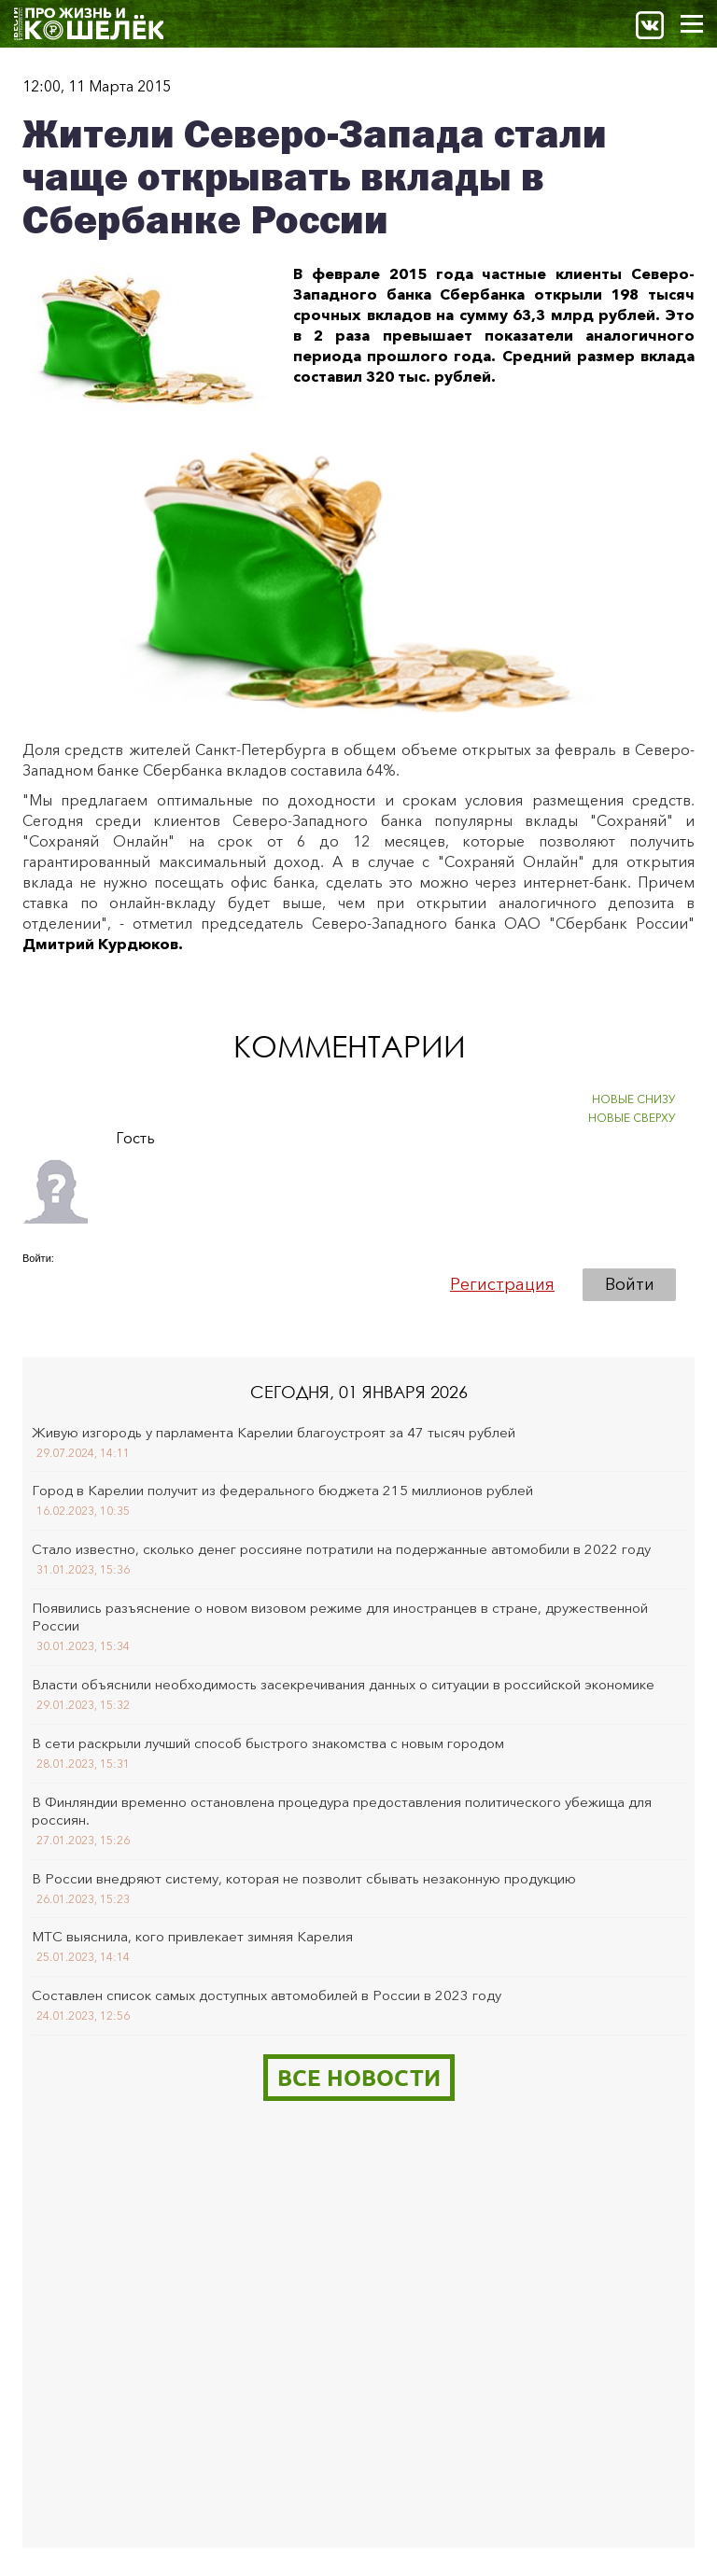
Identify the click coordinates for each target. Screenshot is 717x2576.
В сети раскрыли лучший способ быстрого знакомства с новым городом (268, 1743)
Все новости (359, 2077)
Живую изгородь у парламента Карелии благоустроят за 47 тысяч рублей (273, 1432)
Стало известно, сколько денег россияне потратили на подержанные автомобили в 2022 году (341, 1549)
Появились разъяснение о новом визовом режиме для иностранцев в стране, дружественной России (340, 1616)
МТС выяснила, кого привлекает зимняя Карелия (192, 1936)
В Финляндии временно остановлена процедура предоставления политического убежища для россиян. (342, 1810)
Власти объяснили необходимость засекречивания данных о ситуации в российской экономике (343, 1684)
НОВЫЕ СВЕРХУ (632, 1118)
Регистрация (502, 1284)
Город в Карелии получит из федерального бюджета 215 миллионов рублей (282, 1490)
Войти (629, 1284)
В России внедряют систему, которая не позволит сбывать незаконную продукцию (304, 1878)
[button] (37, 1284)
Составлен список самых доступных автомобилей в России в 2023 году (266, 1995)
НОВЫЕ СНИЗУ (634, 1099)
